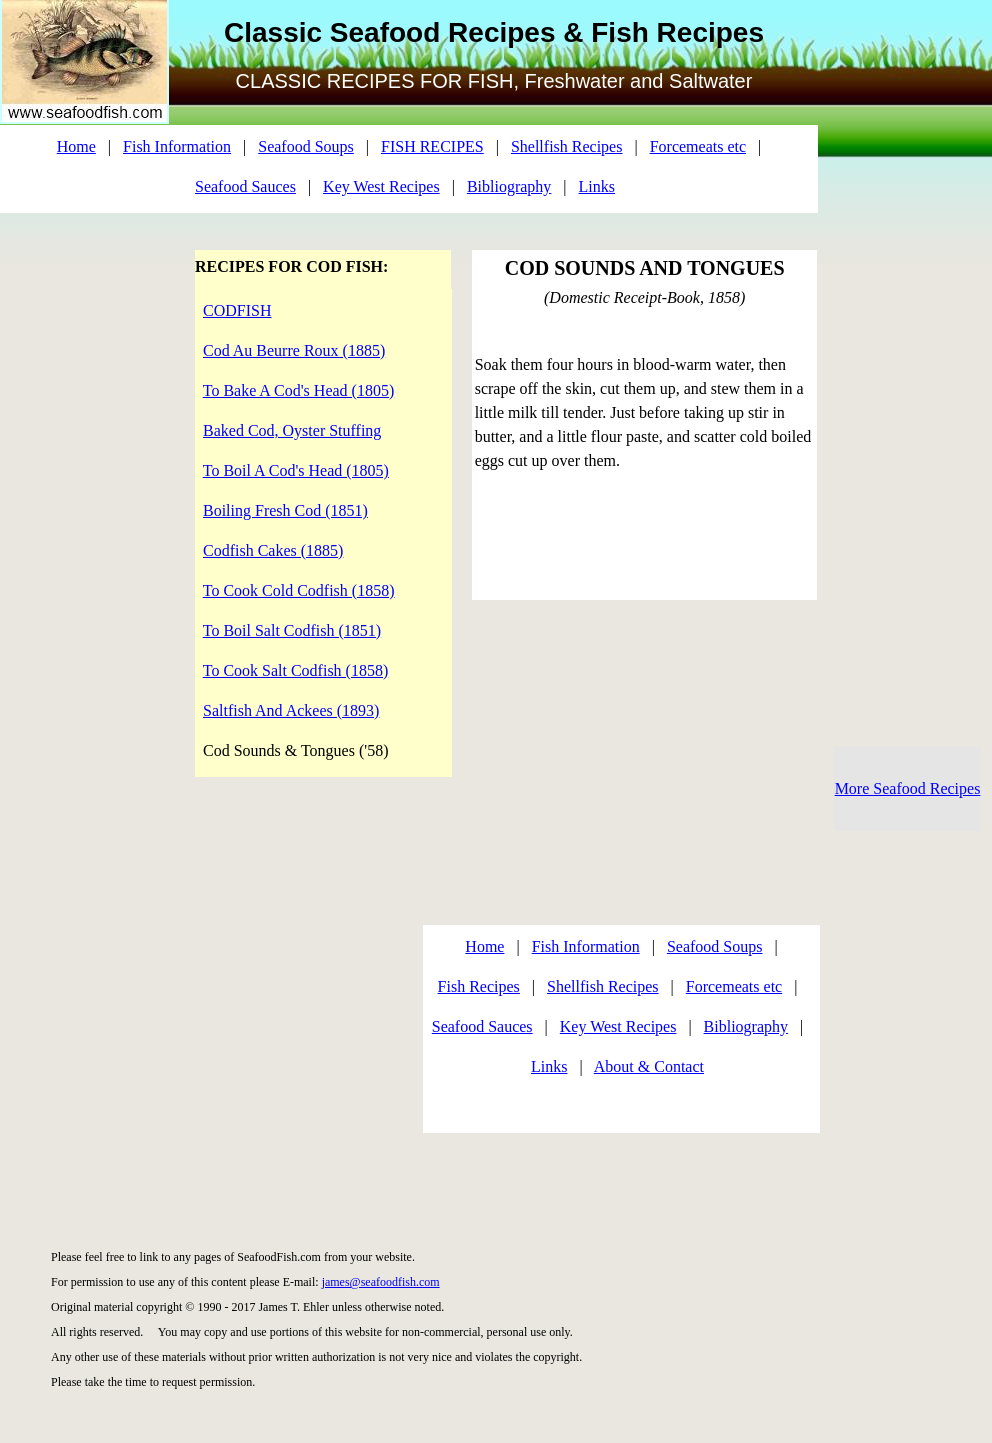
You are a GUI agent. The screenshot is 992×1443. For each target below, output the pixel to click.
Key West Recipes (381, 186)
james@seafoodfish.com (381, 1282)
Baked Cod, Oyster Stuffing (292, 430)
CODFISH (237, 310)
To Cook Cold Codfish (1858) (299, 590)
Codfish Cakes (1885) (273, 550)
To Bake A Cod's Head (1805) (299, 390)
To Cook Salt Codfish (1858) (296, 670)
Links (597, 186)
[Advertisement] (197, 1034)
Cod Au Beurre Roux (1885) (294, 350)
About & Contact (649, 1066)
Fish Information (177, 146)
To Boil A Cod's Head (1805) (296, 470)
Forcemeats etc (698, 146)
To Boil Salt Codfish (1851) (292, 630)
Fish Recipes (479, 986)
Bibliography (509, 186)
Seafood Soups (306, 146)
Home (76, 146)
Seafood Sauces (245, 186)
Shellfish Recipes (567, 146)
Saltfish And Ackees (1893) (291, 710)
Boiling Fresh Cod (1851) (285, 510)
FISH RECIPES (432, 146)
